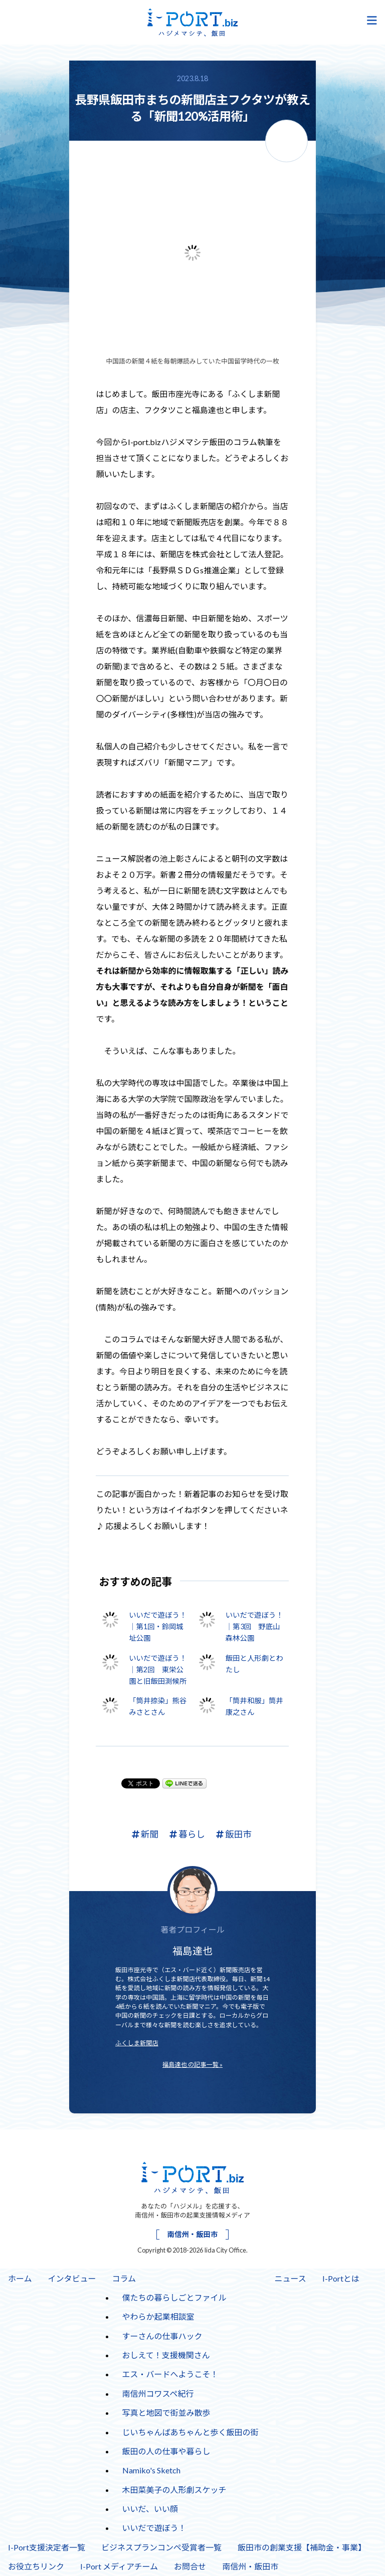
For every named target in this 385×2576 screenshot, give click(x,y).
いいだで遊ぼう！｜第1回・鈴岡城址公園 (157, 1626)
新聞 (145, 1834)
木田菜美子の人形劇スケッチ (174, 2489)
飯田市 (234, 1834)
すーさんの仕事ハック (162, 2336)
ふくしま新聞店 (136, 2043)
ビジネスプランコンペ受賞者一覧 (161, 2547)
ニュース (290, 2278)
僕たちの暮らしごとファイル (174, 2297)
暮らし (187, 1834)
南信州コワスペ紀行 (158, 2393)
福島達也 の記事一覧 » (192, 2064)
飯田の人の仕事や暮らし (166, 2451)
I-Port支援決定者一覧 (46, 2547)
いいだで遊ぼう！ (154, 2527)
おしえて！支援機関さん (166, 2355)
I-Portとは (340, 2278)
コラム (124, 2278)
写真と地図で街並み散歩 (166, 2412)
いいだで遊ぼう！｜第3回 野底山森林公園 (254, 1626)
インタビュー (72, 2278)
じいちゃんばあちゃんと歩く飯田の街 (190, 2432)
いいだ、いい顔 (150, 2508)
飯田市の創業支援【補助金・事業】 (302, 2547)
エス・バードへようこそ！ (170, 2374)
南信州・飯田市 (192, 2234)
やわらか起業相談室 (158, 2316)
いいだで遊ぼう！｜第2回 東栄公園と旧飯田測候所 (157, 1669)
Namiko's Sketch (151, 2470)
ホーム (20, 2278)
